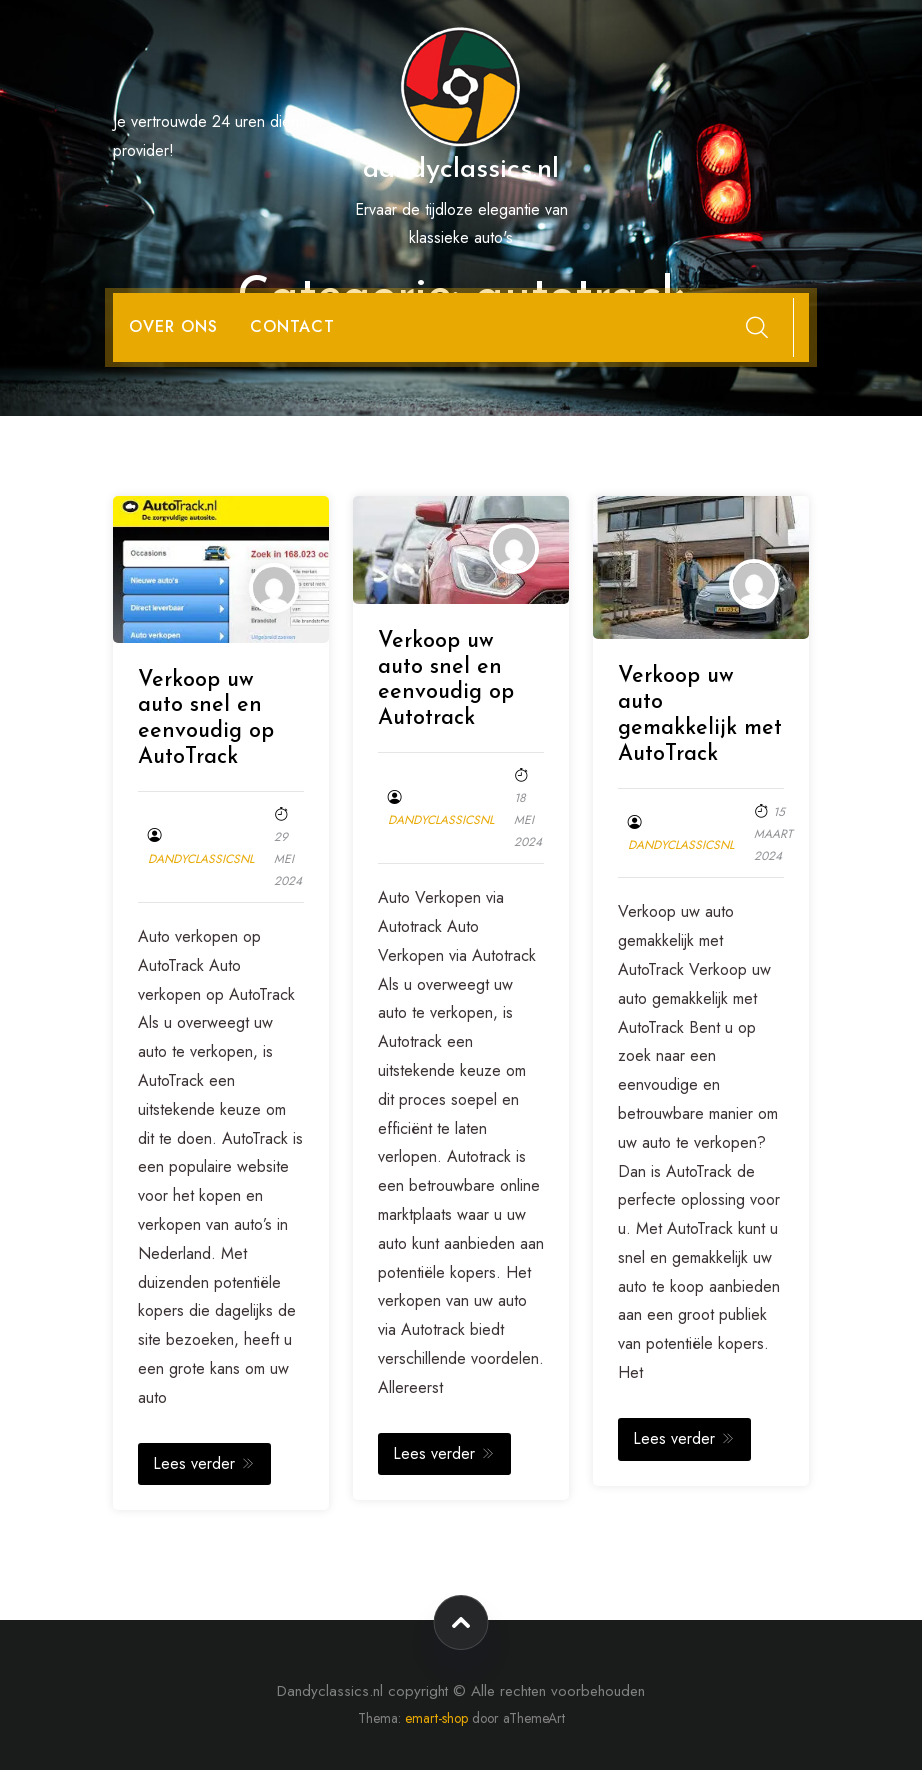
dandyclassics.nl (461, 170)
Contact (292, 326)
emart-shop (436, 1718)
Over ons (173, 326)
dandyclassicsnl (201, 859)
